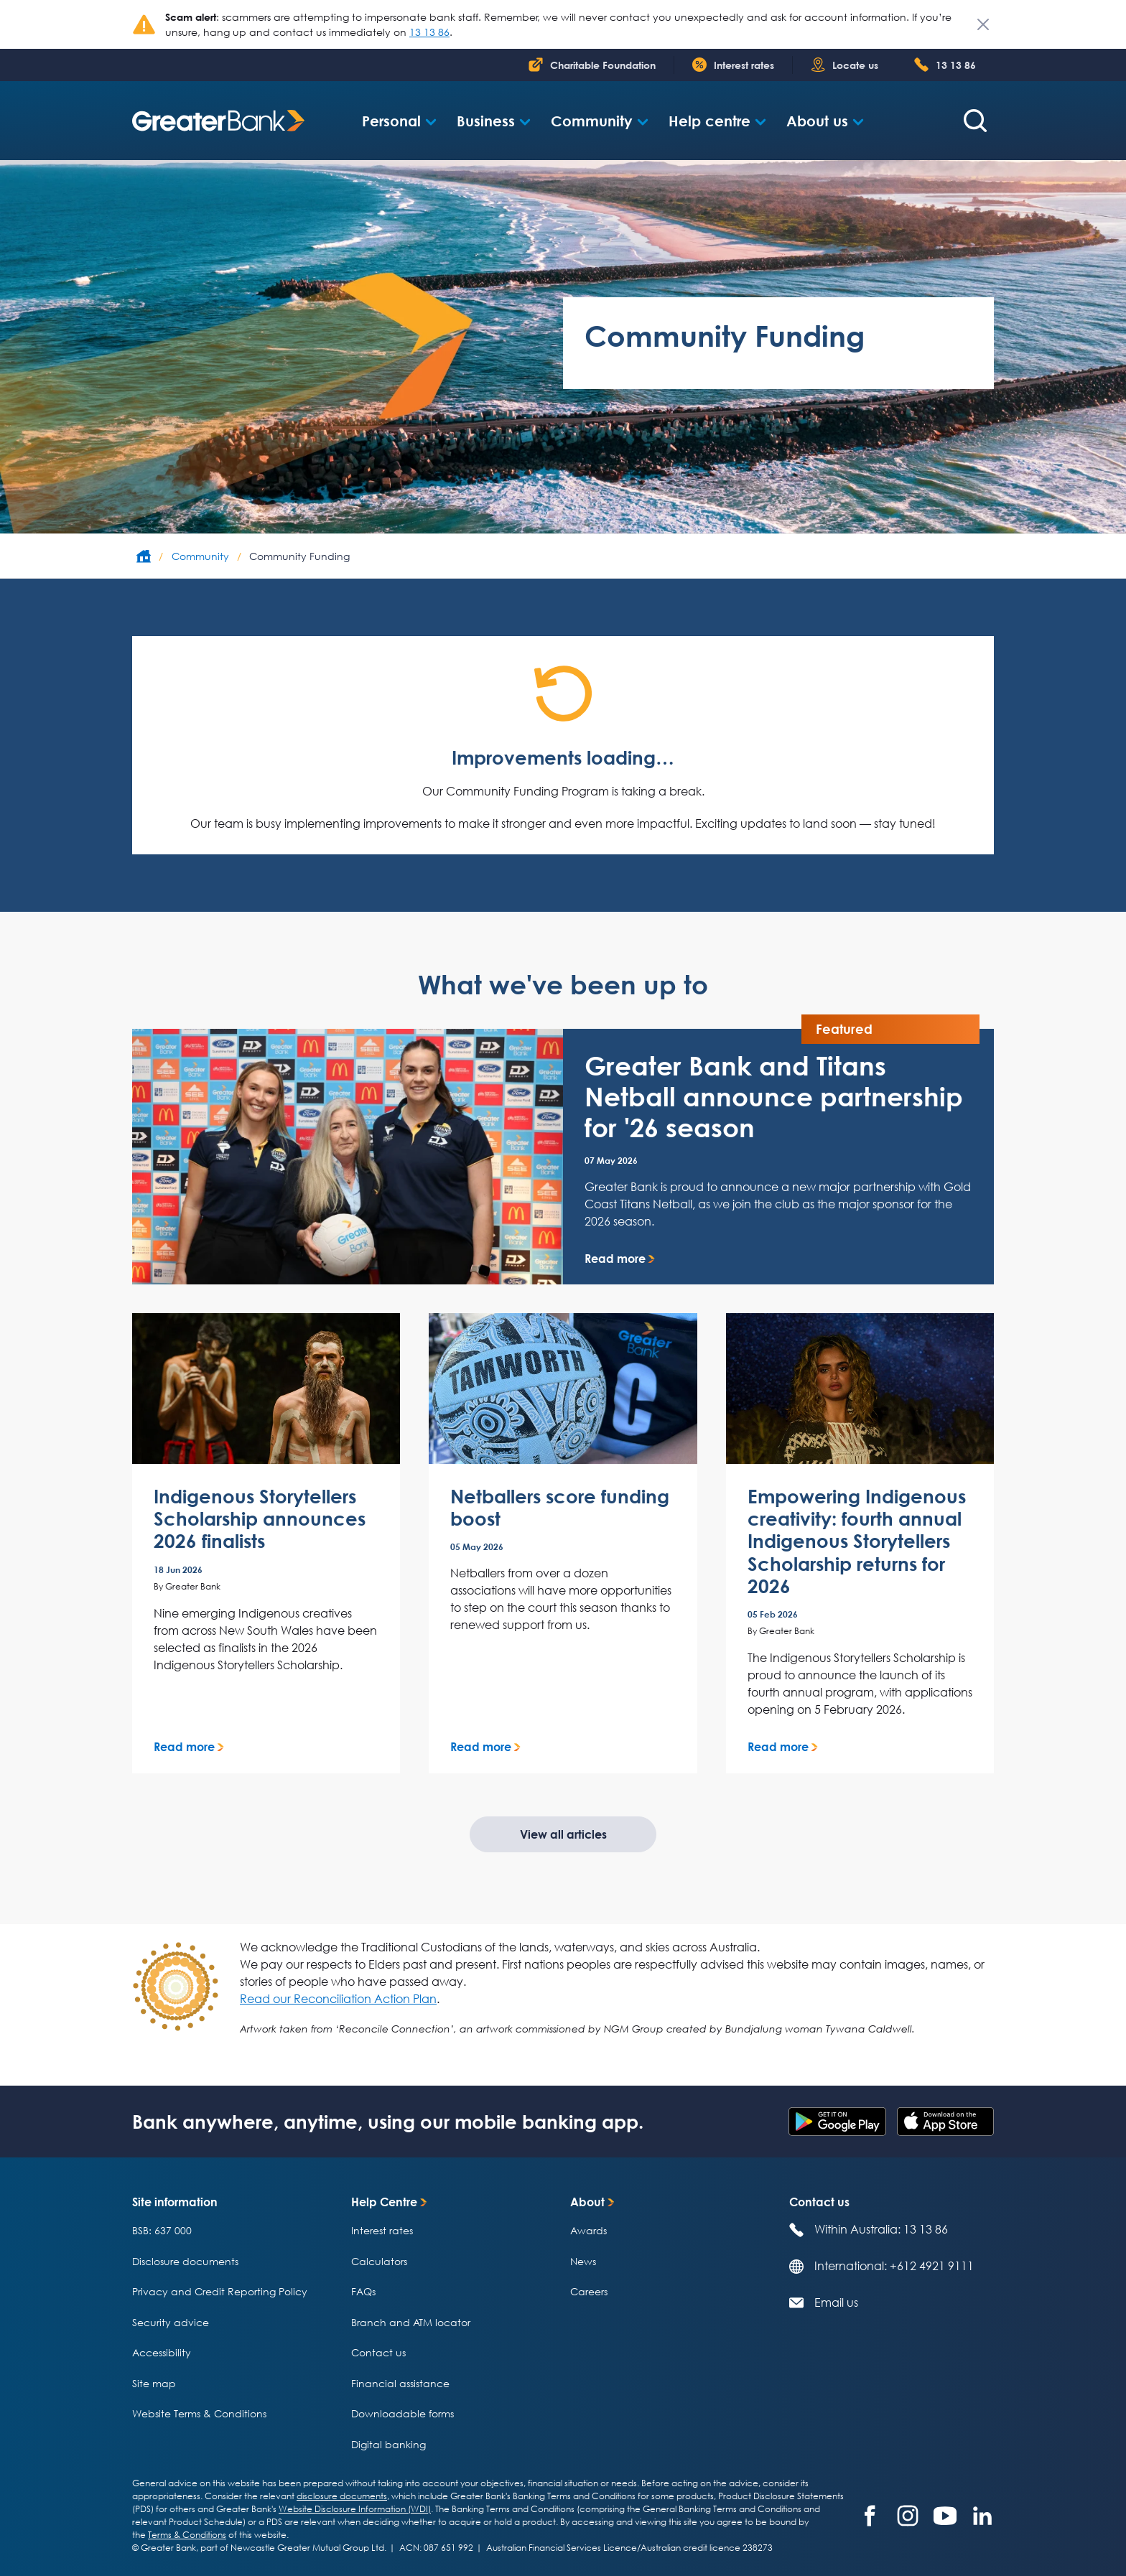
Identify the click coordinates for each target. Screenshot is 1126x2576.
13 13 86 (429, 32)
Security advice (170, 2322)
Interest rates (382, 2230)
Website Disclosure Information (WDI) (355, 2508)
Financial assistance (400, 2383)
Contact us (378, 2352)
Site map (154, 2383)
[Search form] (975, 120)
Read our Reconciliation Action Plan (338, 1999)
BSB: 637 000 (162, 2230)
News (583, 2261)
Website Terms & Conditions (199, 2413)
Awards (588, 2230)
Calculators (379, 2261)
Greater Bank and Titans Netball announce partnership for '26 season (774, 1096)
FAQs (363, 2291)
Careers (589, 2291)
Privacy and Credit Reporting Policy (219, 2291)
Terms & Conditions (187, 2534)
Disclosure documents (185, 2261)
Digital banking (388, 2444)
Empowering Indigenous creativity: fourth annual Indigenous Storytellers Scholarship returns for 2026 (857, 1541)
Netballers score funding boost (559, 1507)
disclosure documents (342, 2496)
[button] (399, 120)
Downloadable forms (402, 2413)
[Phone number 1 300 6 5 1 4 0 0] (945, 65)
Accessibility (161, 2352)
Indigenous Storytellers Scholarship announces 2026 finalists (260, 1518)
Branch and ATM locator (410, 2322)
